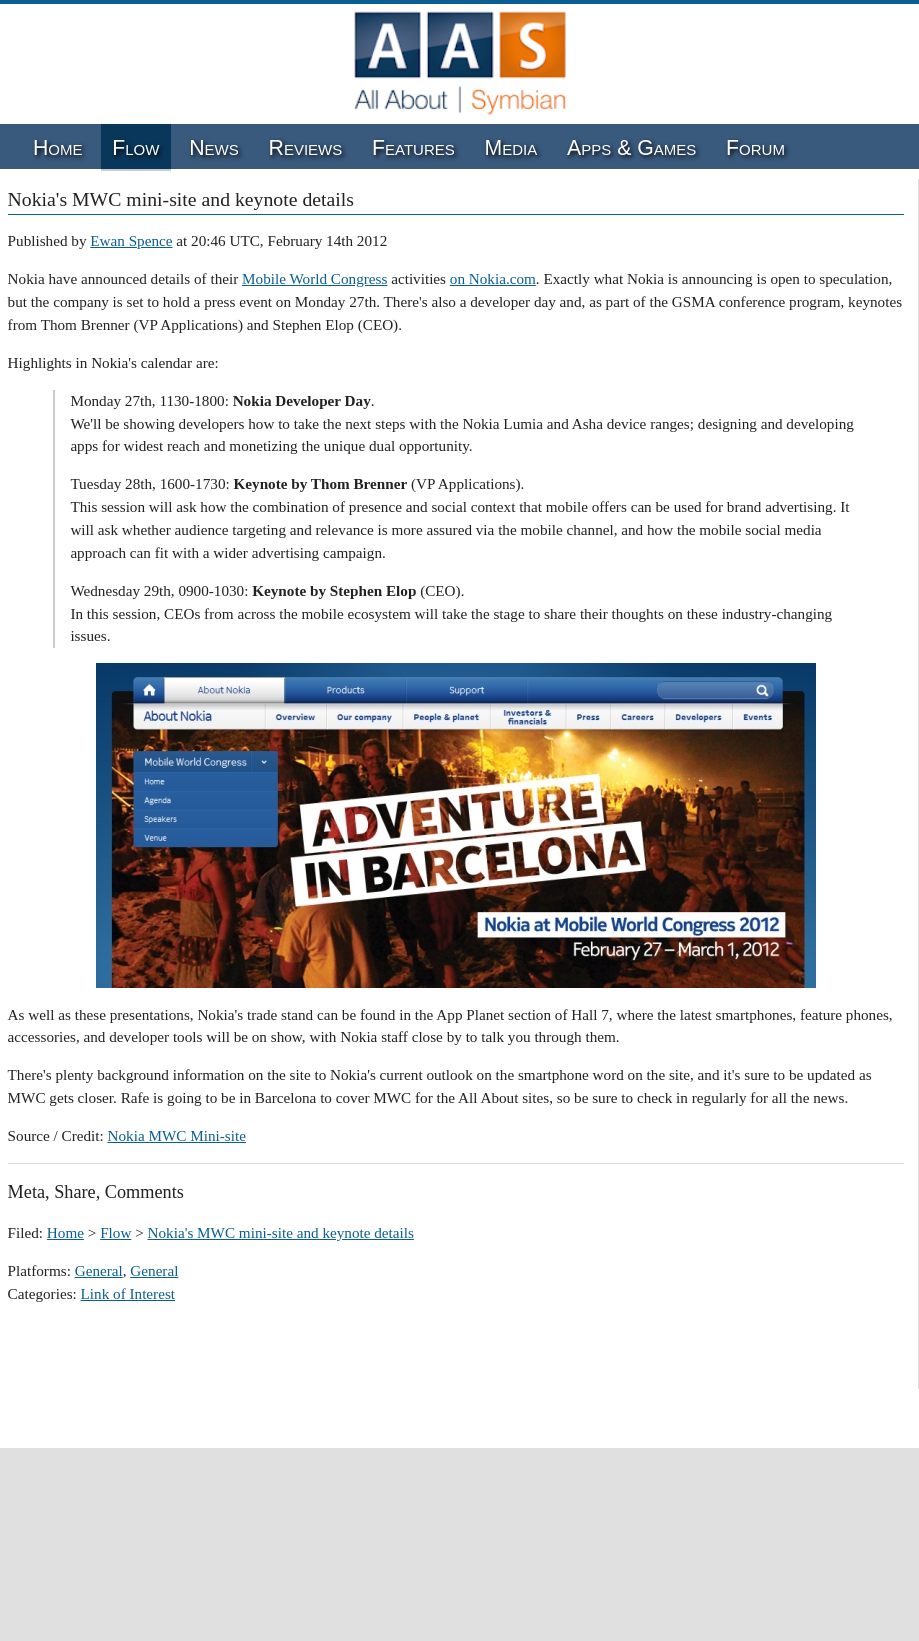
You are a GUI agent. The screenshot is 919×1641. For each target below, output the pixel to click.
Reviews (306, 148)
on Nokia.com (493, 278)
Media (511, 148)
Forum (755, 148)
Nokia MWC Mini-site (177, 1135)
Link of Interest (128, 1293)
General (99, 1270)
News (214, 148)
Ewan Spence (131, 240)
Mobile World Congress (314, 278)
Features (413, 148)
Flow (135, 148)
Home (58, 148)
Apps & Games (631, 148)
